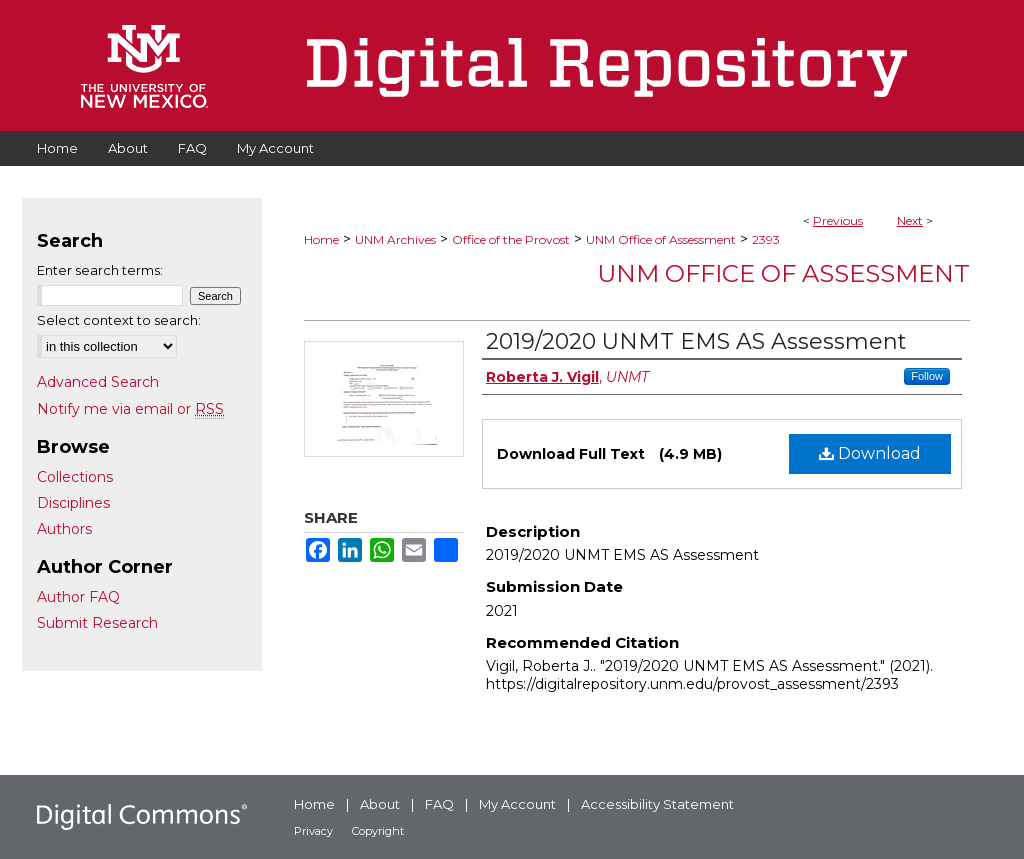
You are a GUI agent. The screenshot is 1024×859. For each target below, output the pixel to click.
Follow (927, 376)
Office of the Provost (511, 239)
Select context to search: (119, 320)
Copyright (378, 831)
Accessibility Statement (657, 804)
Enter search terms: (100, 270)
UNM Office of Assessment (661, 239)
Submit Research (97, 623)
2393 (766, 239)
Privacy (313, 831)
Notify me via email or (130, 409)
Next (910, 220)
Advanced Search (98, 382)
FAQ (439, 804)
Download (870, 453)
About (380, 804)
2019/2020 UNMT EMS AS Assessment (696, 341)
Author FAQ (78, 597)
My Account (517, 804)
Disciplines (73, 503)
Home (321, 239)
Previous (838, 220)
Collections (75, 477)
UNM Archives (395, 239)
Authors (64, 529)
